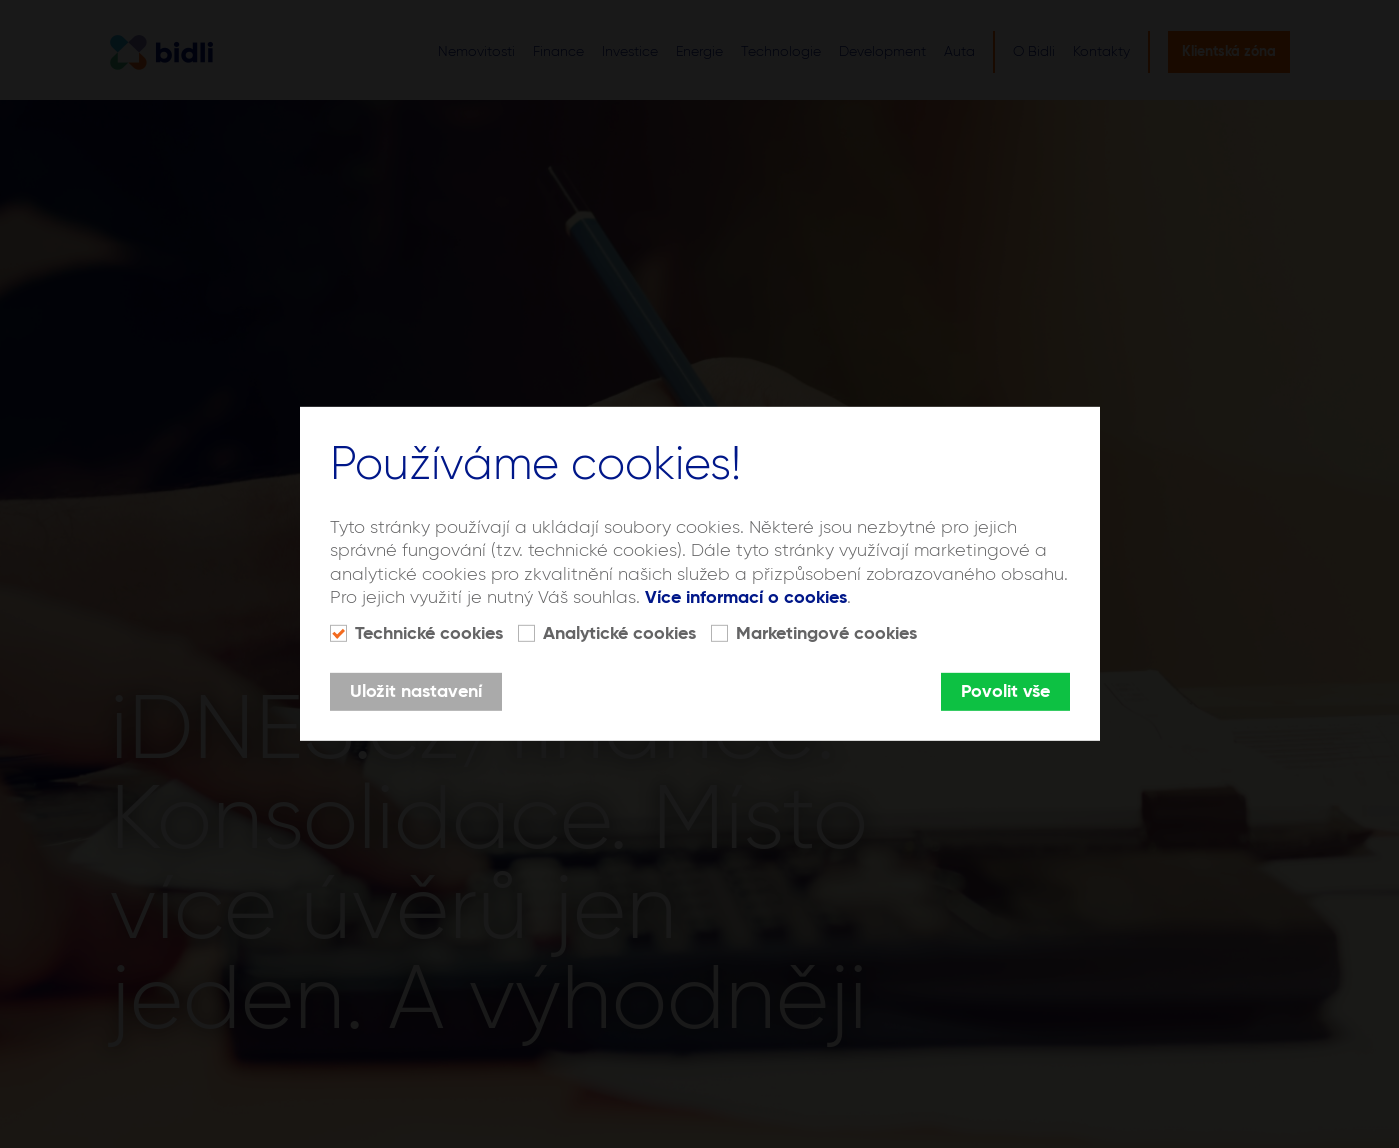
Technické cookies (429, 634)
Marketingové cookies (826, 634)
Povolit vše (1005, 692)
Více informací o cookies (746, 598)
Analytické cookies (619, 634)
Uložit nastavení (416, 692)
